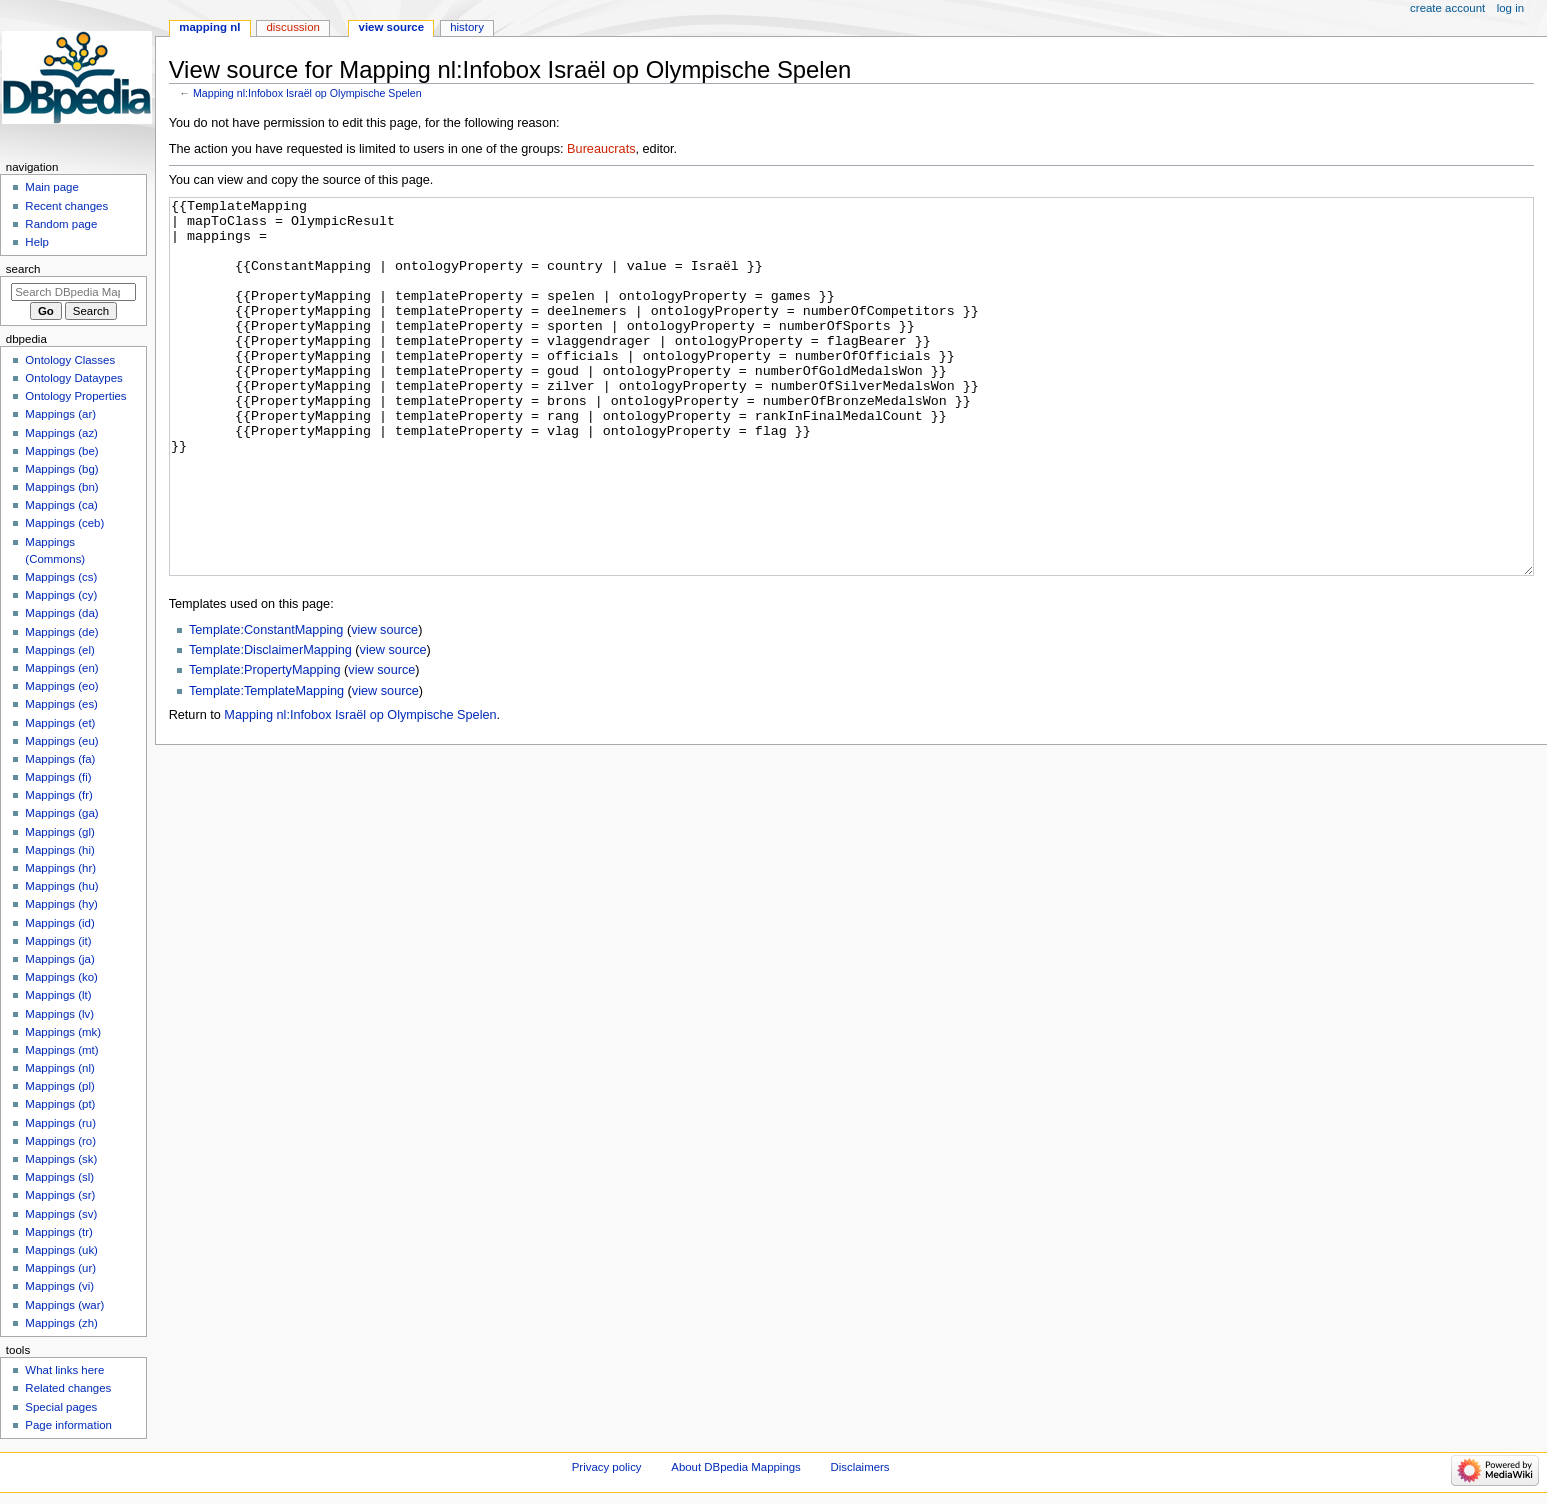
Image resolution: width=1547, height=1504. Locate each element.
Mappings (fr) (58, 795)
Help (37, 242)
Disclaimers (860, 1467)
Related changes (68, 1388)
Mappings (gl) (59, 832)
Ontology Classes (70, 360)
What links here (64, 1370)
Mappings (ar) (60, 414)
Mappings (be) (61, 451)
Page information (68, 1425)
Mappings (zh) (61, 1323)
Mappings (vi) (59, 1286)
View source (392, 27)
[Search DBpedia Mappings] (73, 292)
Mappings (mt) (61, 1050)
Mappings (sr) (60, 1195)
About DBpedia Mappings (736, 1467)
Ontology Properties (75, 396)
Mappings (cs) (61, 577)
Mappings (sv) (61, 1214)
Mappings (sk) (61, 1159)
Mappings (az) (61, 433)
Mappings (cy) (61, 595)
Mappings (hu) (61, 886)
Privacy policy (607, 1467)
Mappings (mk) (63, 1032)
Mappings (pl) (59, 1086)
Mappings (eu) (61, 741)
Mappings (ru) (60, 1123)
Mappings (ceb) (64, 523)
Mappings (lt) (58, 995)
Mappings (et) (60, 723)
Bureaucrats (601, 149)
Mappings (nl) (59, 1068)
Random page (61, 224)
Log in (1510, 8)
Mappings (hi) (59, 850)
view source (384, 705)
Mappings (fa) (60, 759)
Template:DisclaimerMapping (270, 725)
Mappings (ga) (61, 813)
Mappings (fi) (58, 777)
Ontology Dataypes (73, 378)
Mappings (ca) (61, 505)
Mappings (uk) (61, 1250)
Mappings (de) (61, 632)
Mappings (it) (58, 941)
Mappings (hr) (60, 868)
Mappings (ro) (60, 1141)
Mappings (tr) (58, 1232)
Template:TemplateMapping (266, 766)
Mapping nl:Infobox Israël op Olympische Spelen (307, 93)
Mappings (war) (64, 1305)
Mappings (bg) (61, 469)
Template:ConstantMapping (266, 705)
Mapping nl (209, 27)
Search (23, 269)
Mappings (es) (61, 704)
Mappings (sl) (59, 1177)
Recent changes (66, 206)
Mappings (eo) (61, 686)
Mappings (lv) (59, 1014)
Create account (1447, 8)
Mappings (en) (61, 668)
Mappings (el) (59, 650)
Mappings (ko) (61, 977)
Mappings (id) (59, 923)
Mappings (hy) (61, 904)
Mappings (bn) (61, 487)
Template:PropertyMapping (265, 745)
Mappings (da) (61, 613)
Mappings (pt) (60, 1104)
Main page (52, 187)
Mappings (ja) (59, 959)
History (467, 27)
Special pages (61, 1407)
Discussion (292, 27)
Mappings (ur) (60, 1268)
